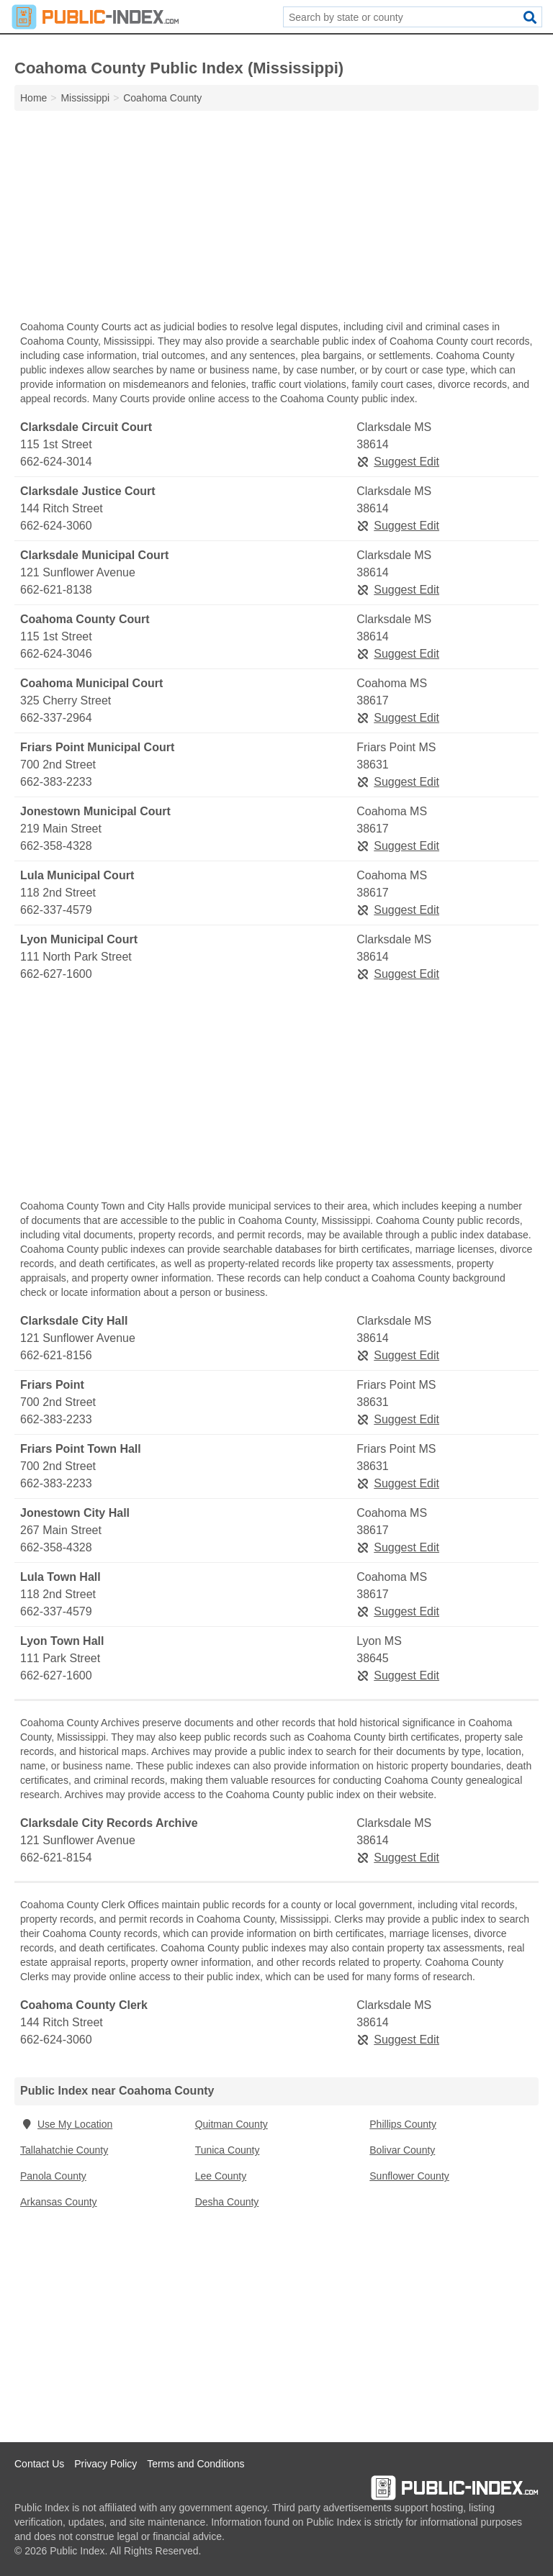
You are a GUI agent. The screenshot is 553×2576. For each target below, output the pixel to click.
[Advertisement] (276, 218)
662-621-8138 (56, 590)
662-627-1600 (56, 974)
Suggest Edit (397, 461)
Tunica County (227, 2150)
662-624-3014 (56, 461)
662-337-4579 (56, 910)
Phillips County (402, 2124)
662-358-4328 (56, 846)
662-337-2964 (56, 718)
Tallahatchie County (64, 2150)
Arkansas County (58, 2202)
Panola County (53, 2176)
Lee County (221, 2176)
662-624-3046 (56, 654)
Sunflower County (409, 2176)
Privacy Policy (105, 2464)
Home (33, 98)
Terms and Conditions (195, 2464)
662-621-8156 (56, 1355)
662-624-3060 (56, 526)
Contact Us (39, 2464)
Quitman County (231, 2124)
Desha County (227, 2202)
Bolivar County (402, 2150)
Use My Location (66, 2124)
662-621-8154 (56, 1857)
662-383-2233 (56, 782)
